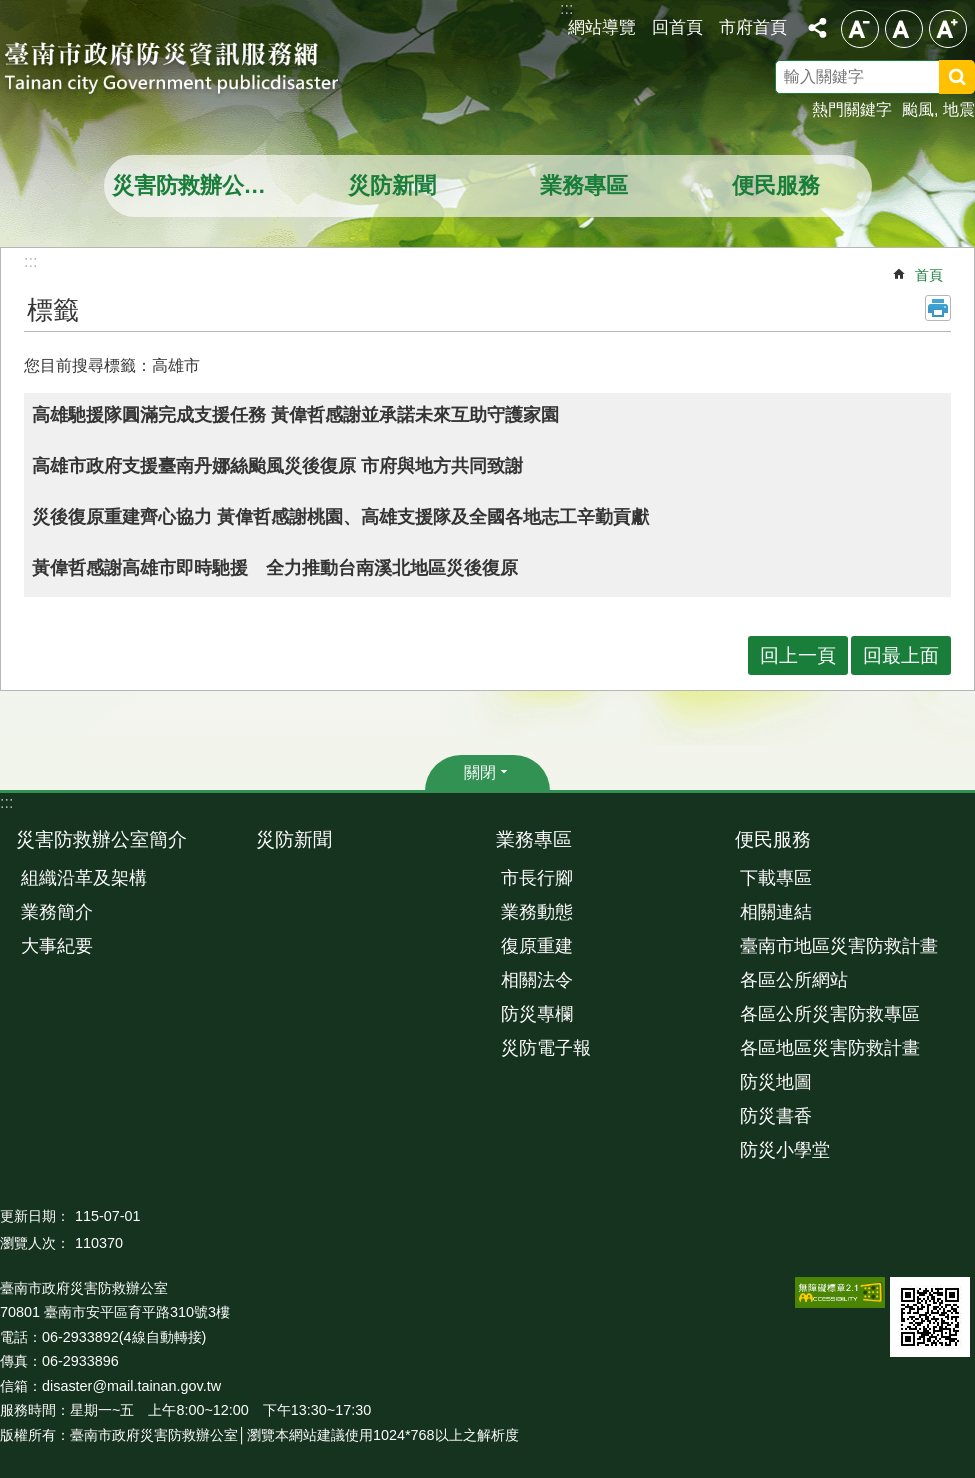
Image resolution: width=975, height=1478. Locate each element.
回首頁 (677, 27)
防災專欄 (537, 1014)
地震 (959, 109)
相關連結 (776, 912)
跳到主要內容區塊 (10, 10)
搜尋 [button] (957, 77)
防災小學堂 (785, 1150)
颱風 (918, 109)
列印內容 (938, 308)
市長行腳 (537, 878)
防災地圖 (776, 1082)
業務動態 (537, 912)
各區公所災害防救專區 (830, 1014)
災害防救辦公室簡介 (202, 185)
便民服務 (776, 185)
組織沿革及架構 (84, 878)
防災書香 (776, 1116)
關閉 (480, 772)
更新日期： (35, 1216)
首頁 (929, 275)
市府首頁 (753, 27)
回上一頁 (798, 655)
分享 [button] (817, 28)
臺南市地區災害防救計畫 (839, 946)
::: (6, 802)
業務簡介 (57, 912)
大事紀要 (57, 946)
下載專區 (776, 878)
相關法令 (537, 980)
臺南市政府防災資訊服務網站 (190, 70)
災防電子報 (546, 1048)
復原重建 (537, 946)
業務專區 (584, 185)
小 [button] (860, 29)
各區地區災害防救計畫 (830, 1048)
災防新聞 (392, 185)
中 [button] (904, 29)
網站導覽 (602, 27)
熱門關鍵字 (852, 109)
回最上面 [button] (901, 655)
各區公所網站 (794, 980)
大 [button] (948, 29)
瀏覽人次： (35, 1243)
